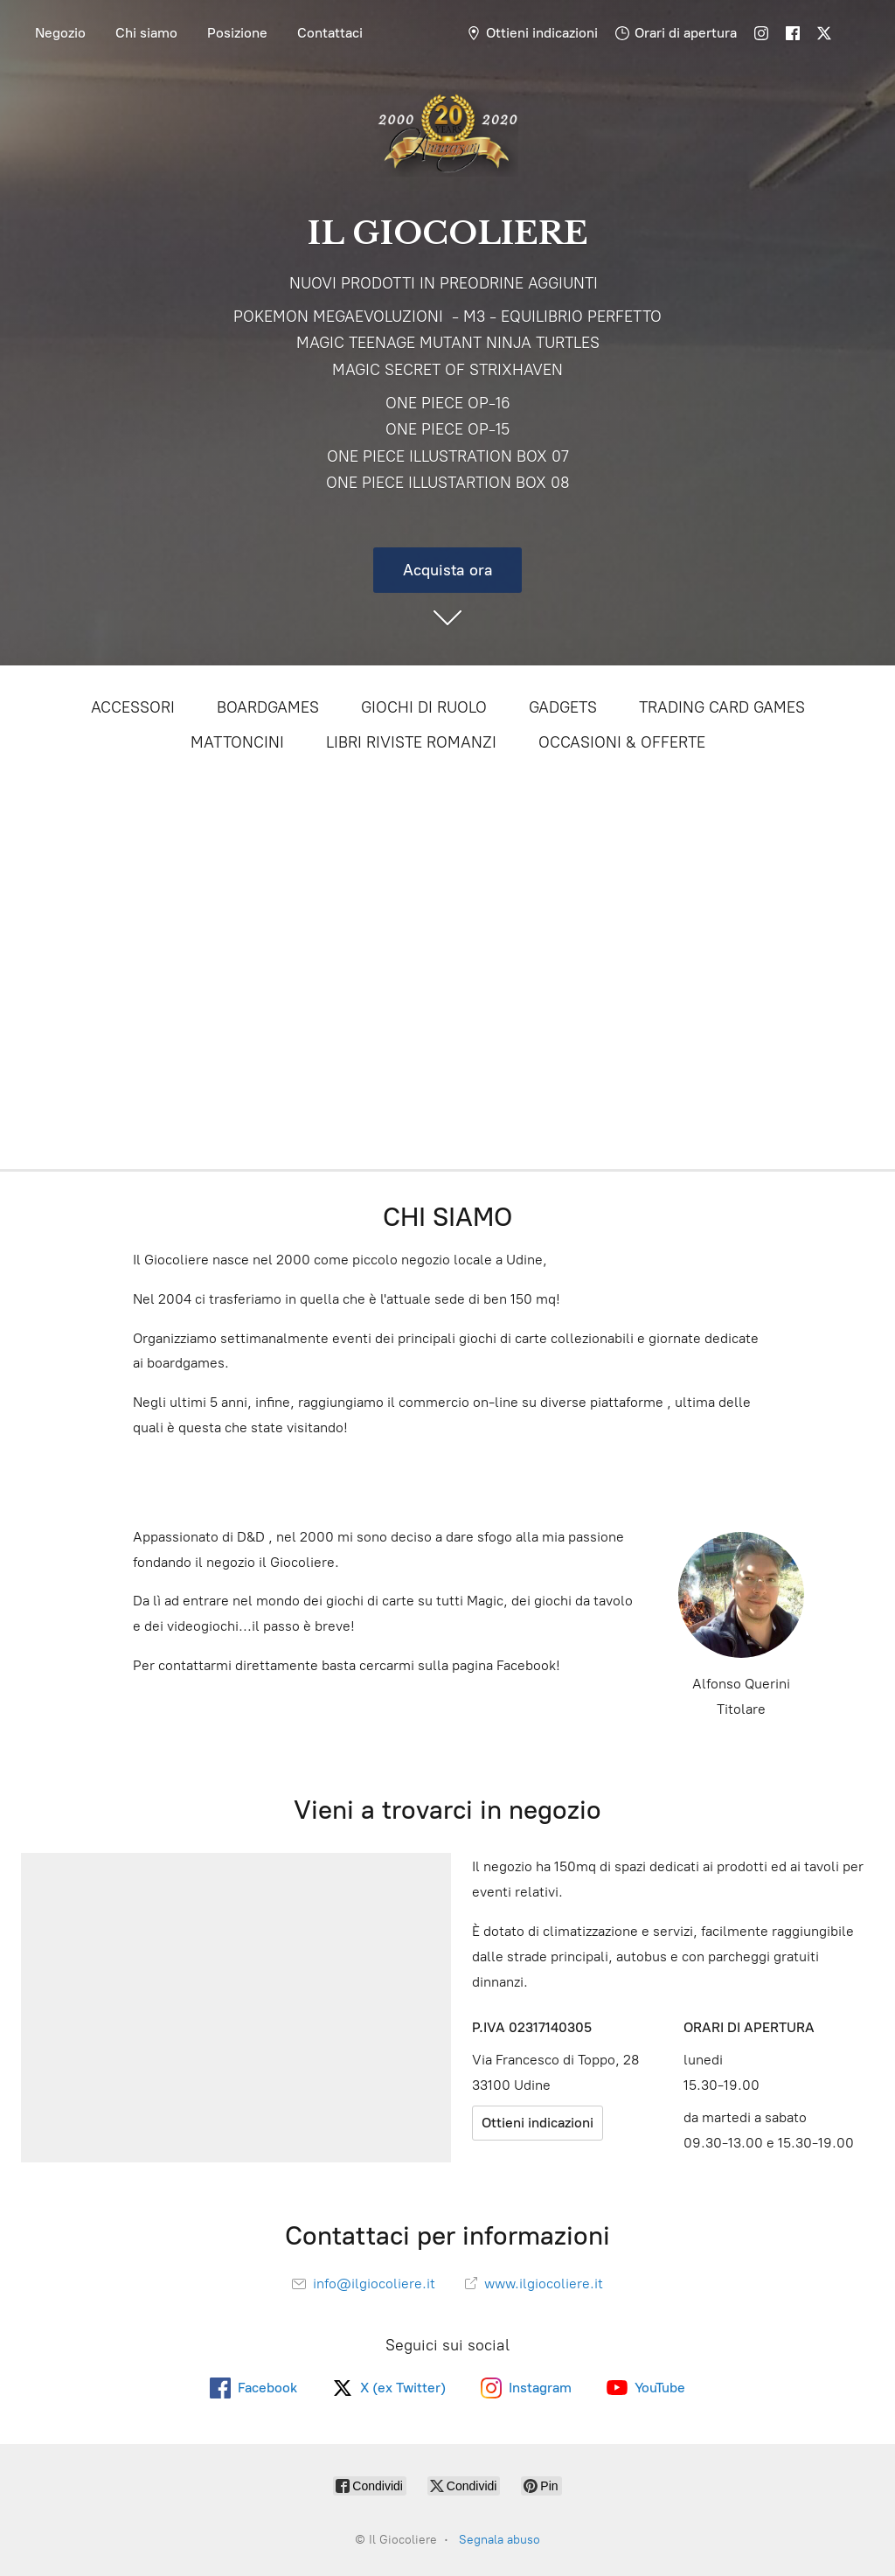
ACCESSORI (133, 707)
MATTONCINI (237, 742)
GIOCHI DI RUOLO (424, 707)
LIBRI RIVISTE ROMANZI (411, 742)
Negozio (60, 32)
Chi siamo (146, 32)
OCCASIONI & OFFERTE (621, 742)
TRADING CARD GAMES (722, 707)
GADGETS (563, 707)
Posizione (237, 32)
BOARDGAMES (268, 707)
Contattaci (330, 32)
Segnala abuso (499, 2539)
